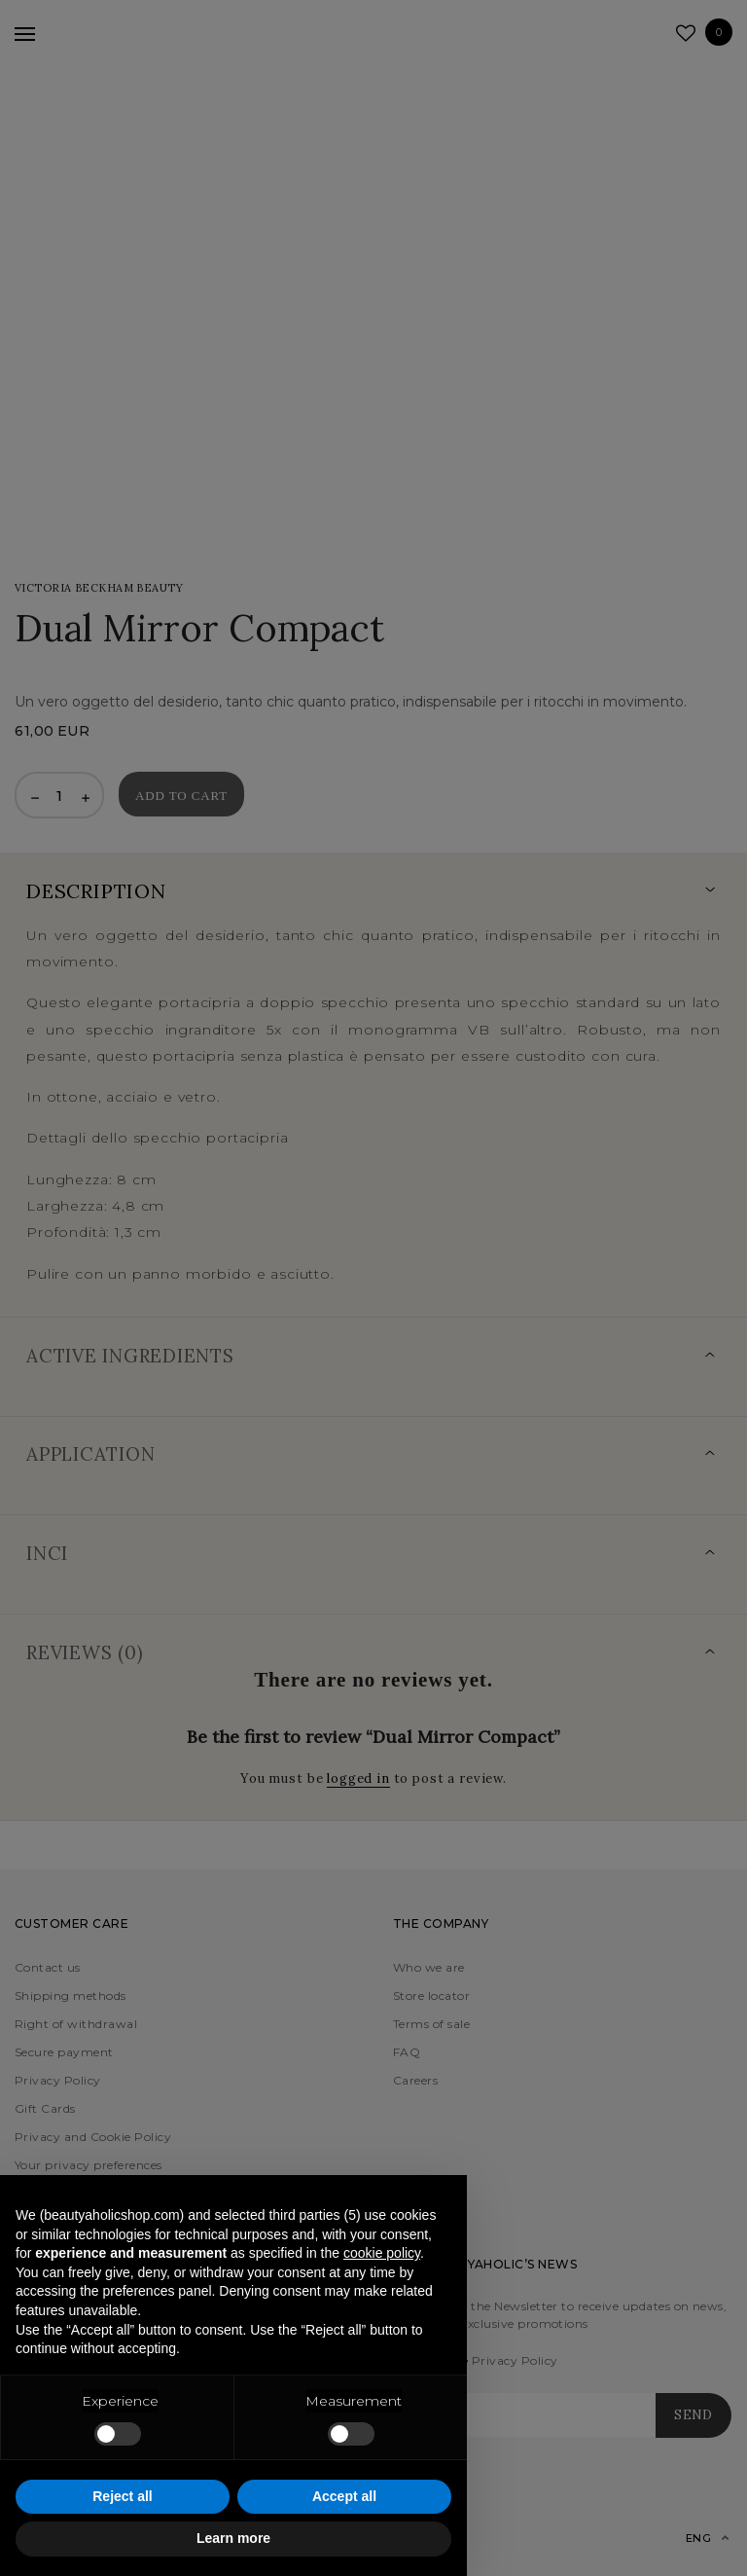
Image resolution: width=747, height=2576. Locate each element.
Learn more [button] (233, 2538)
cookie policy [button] (381, 2253)
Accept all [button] (344, 2496)
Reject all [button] (122, 2496)
